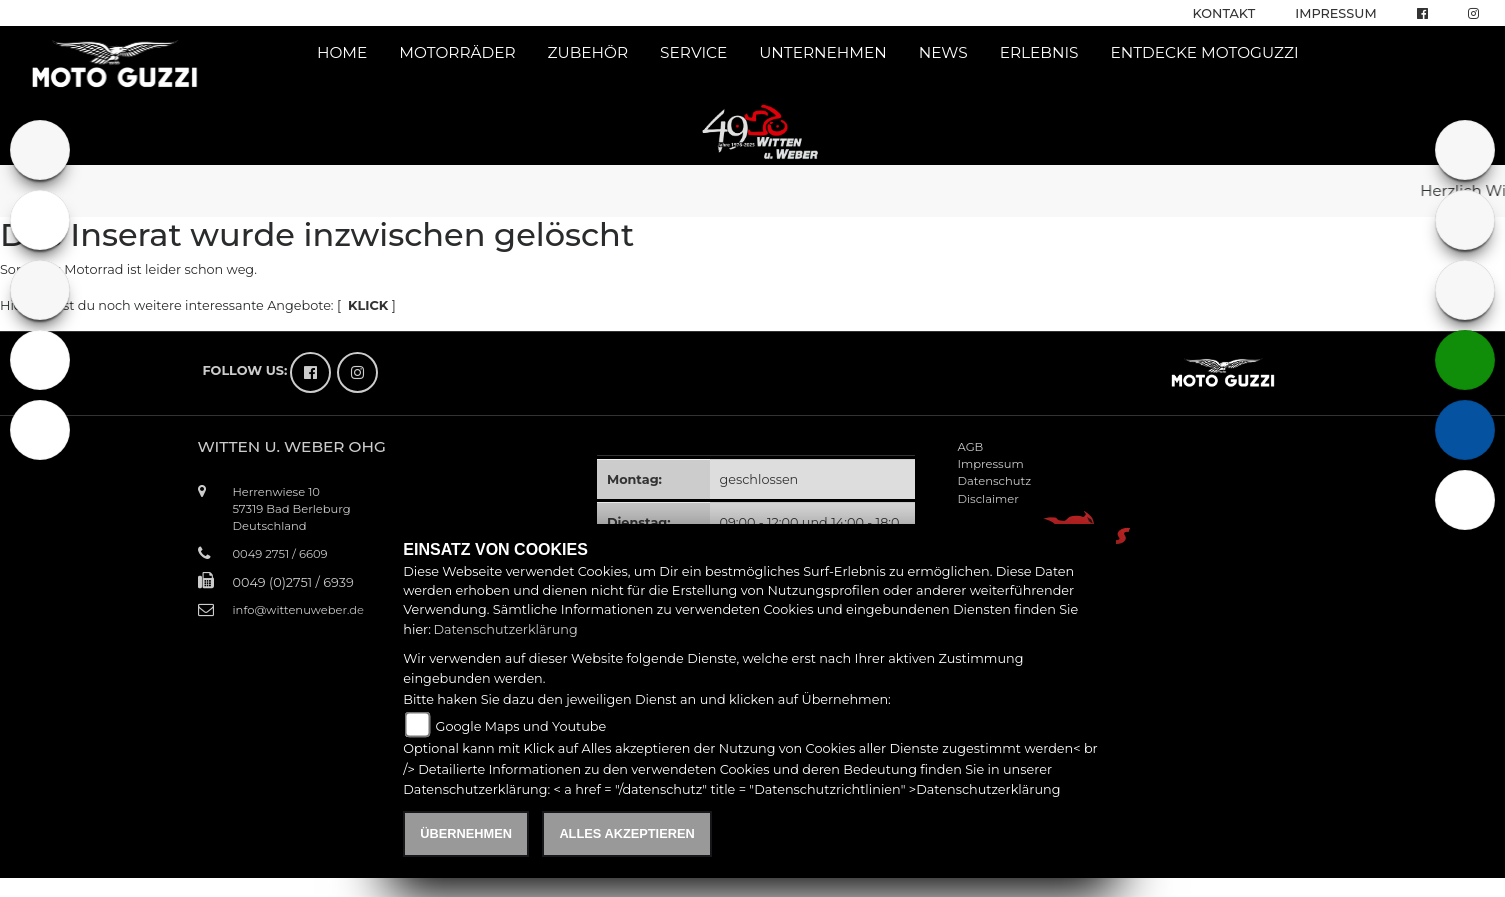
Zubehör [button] (588, 52)
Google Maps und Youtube (520, 726)
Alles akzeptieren (626, 833)
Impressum (1335, 13)
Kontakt (1224, 13)
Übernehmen (466, 833)
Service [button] (693, 52)
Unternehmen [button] (823, 52)
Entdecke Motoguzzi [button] (1204, 52)
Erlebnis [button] (1039, 52)
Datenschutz (995, 481)
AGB (971, 447)
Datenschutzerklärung (505, 629)
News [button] (943, 52)
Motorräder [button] (457, 52)
